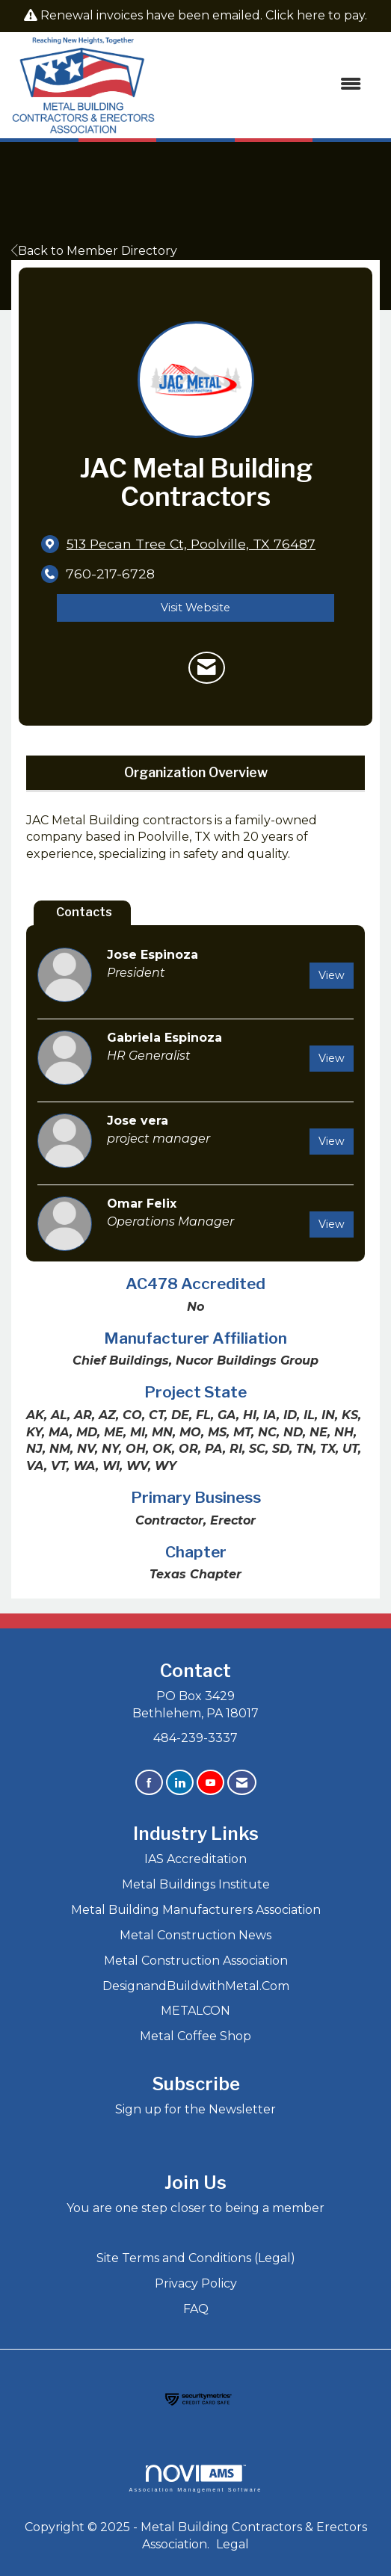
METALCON (195, 2011)
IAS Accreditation (195, 1859)
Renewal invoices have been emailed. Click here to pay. (203, 15)
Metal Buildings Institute (196, 1884)
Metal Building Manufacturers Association (196, 1910)
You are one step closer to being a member (195, 2208)
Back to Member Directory (94, 251)
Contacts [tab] (84, 912)
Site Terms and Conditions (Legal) (195, 2258)
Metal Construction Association (196, 1960)
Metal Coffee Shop (195, 2036)
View (331, 975)
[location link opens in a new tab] (191, 543)
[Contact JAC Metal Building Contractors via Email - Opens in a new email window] (206, 668)
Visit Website (195, 607)
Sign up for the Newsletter (195, 2109)
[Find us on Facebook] (149, 1783)
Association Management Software (195, 2478)
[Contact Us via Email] (241, 1783)
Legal (232, 2544)
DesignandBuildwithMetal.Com (195, 1986)
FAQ (196, 2309)
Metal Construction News (195, 1935)
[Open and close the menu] (266, 85)
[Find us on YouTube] (210, 1783)
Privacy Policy (196, 2283)
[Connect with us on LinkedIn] (180, 1783)
